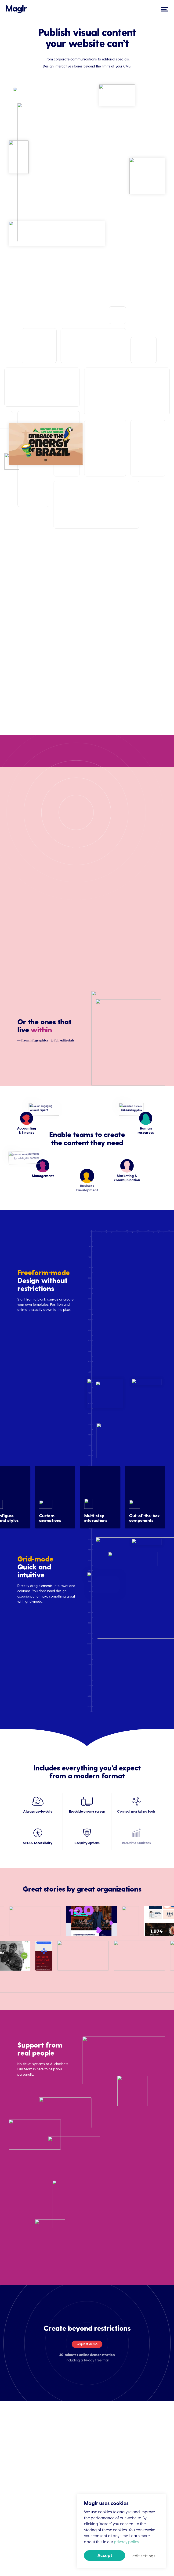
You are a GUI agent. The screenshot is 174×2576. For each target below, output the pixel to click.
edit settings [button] (143, 2555)
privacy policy (126, 2541)
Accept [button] (104, 2555)
